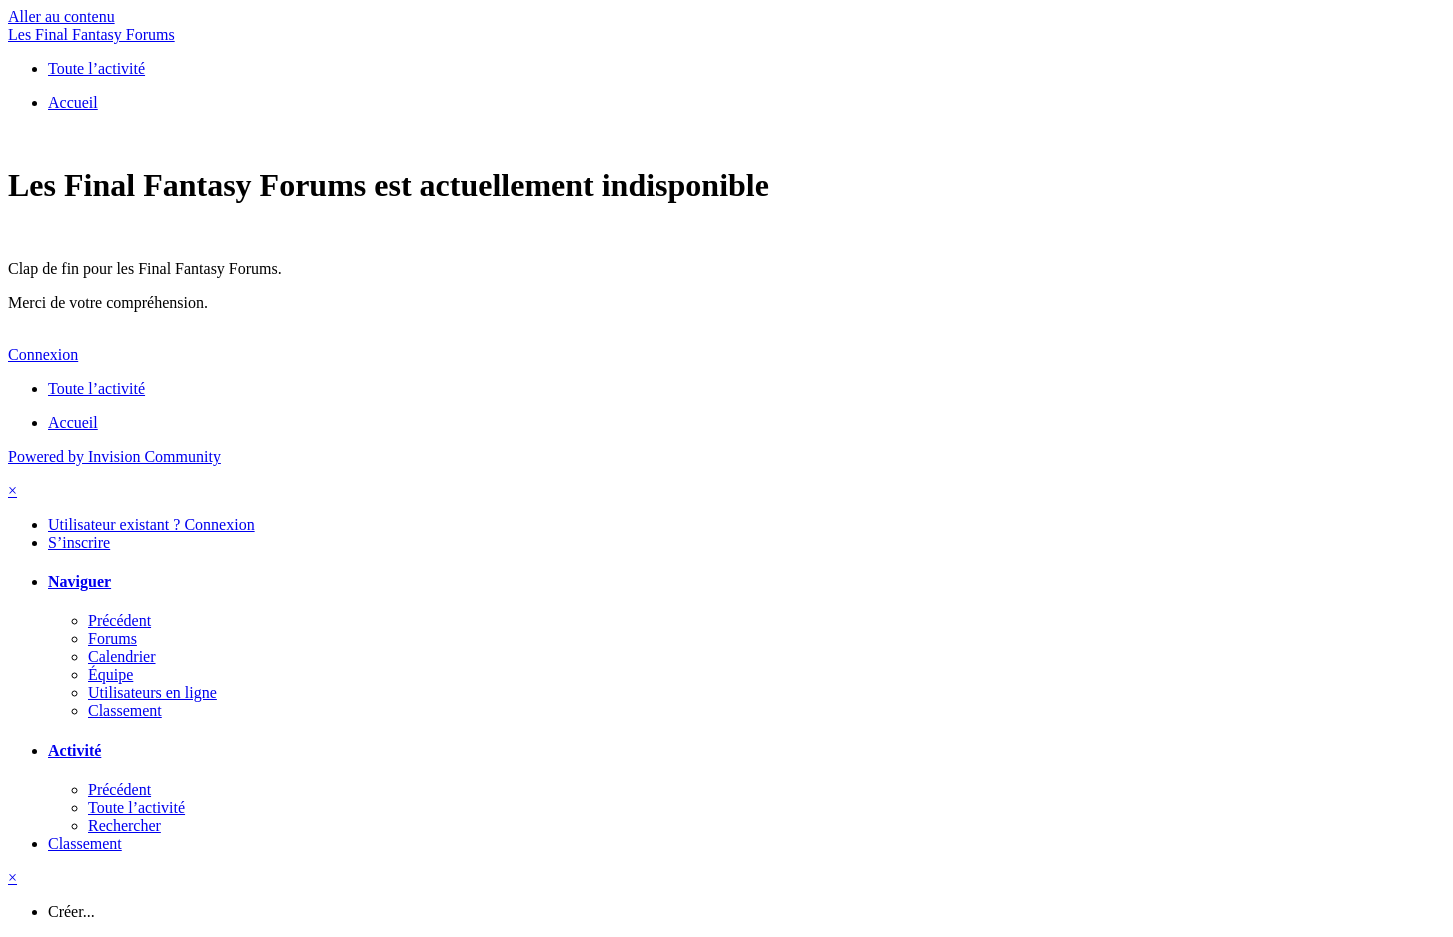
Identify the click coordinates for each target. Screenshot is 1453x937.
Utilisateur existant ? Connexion (151, 524)
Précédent (119, 620)
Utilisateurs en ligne (152, 692)
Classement (125, 710)
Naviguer (79, 581)
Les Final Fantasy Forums (91, 34)
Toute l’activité (136, 807)
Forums (112, 638)
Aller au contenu (61, 16)
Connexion (43, 354)
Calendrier (122, 656)
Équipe (110, 674)
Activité (74, 750)
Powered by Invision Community (114, 456)
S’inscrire (79, 542)
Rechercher (124, 825)
